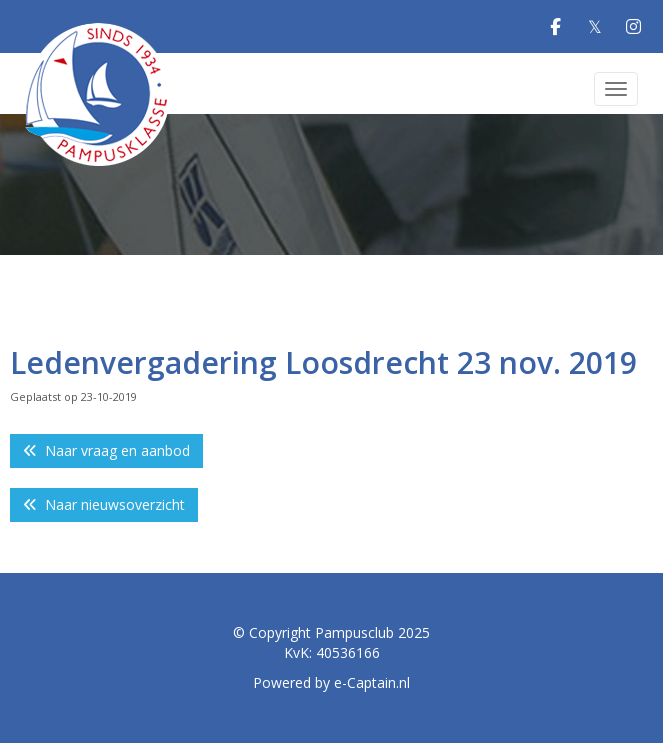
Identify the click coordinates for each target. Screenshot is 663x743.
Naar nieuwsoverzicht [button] (104, 504)
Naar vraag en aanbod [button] (106, 450)
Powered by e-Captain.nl (331, 682)
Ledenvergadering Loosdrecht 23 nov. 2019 (323, 362)
